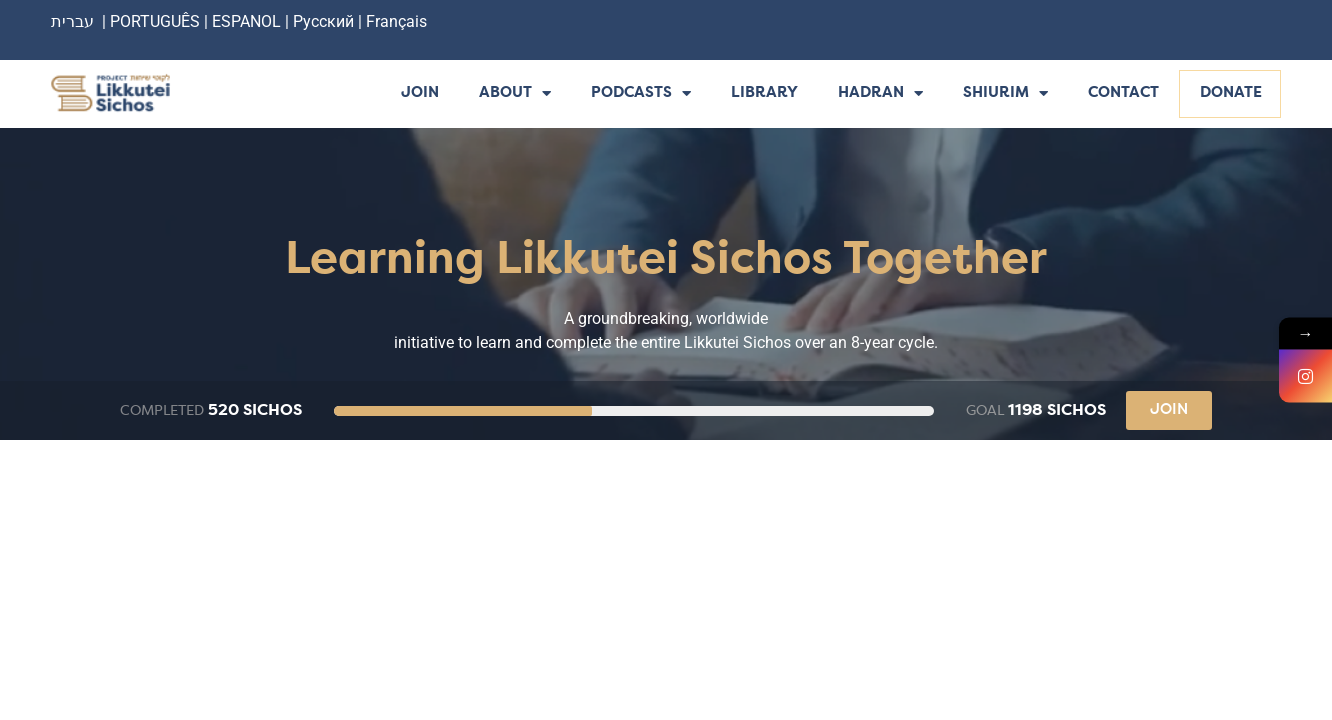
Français (396, 21)
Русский (325, 21)
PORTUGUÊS (155, 21)
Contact (1123, 93)
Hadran (880, 94)
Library (764, 93)
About (515, 94)
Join (420, 93)
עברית (72, 21)
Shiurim (1005, 94)
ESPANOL (246, 21)
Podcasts (641, 94)
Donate (1231, 93)
